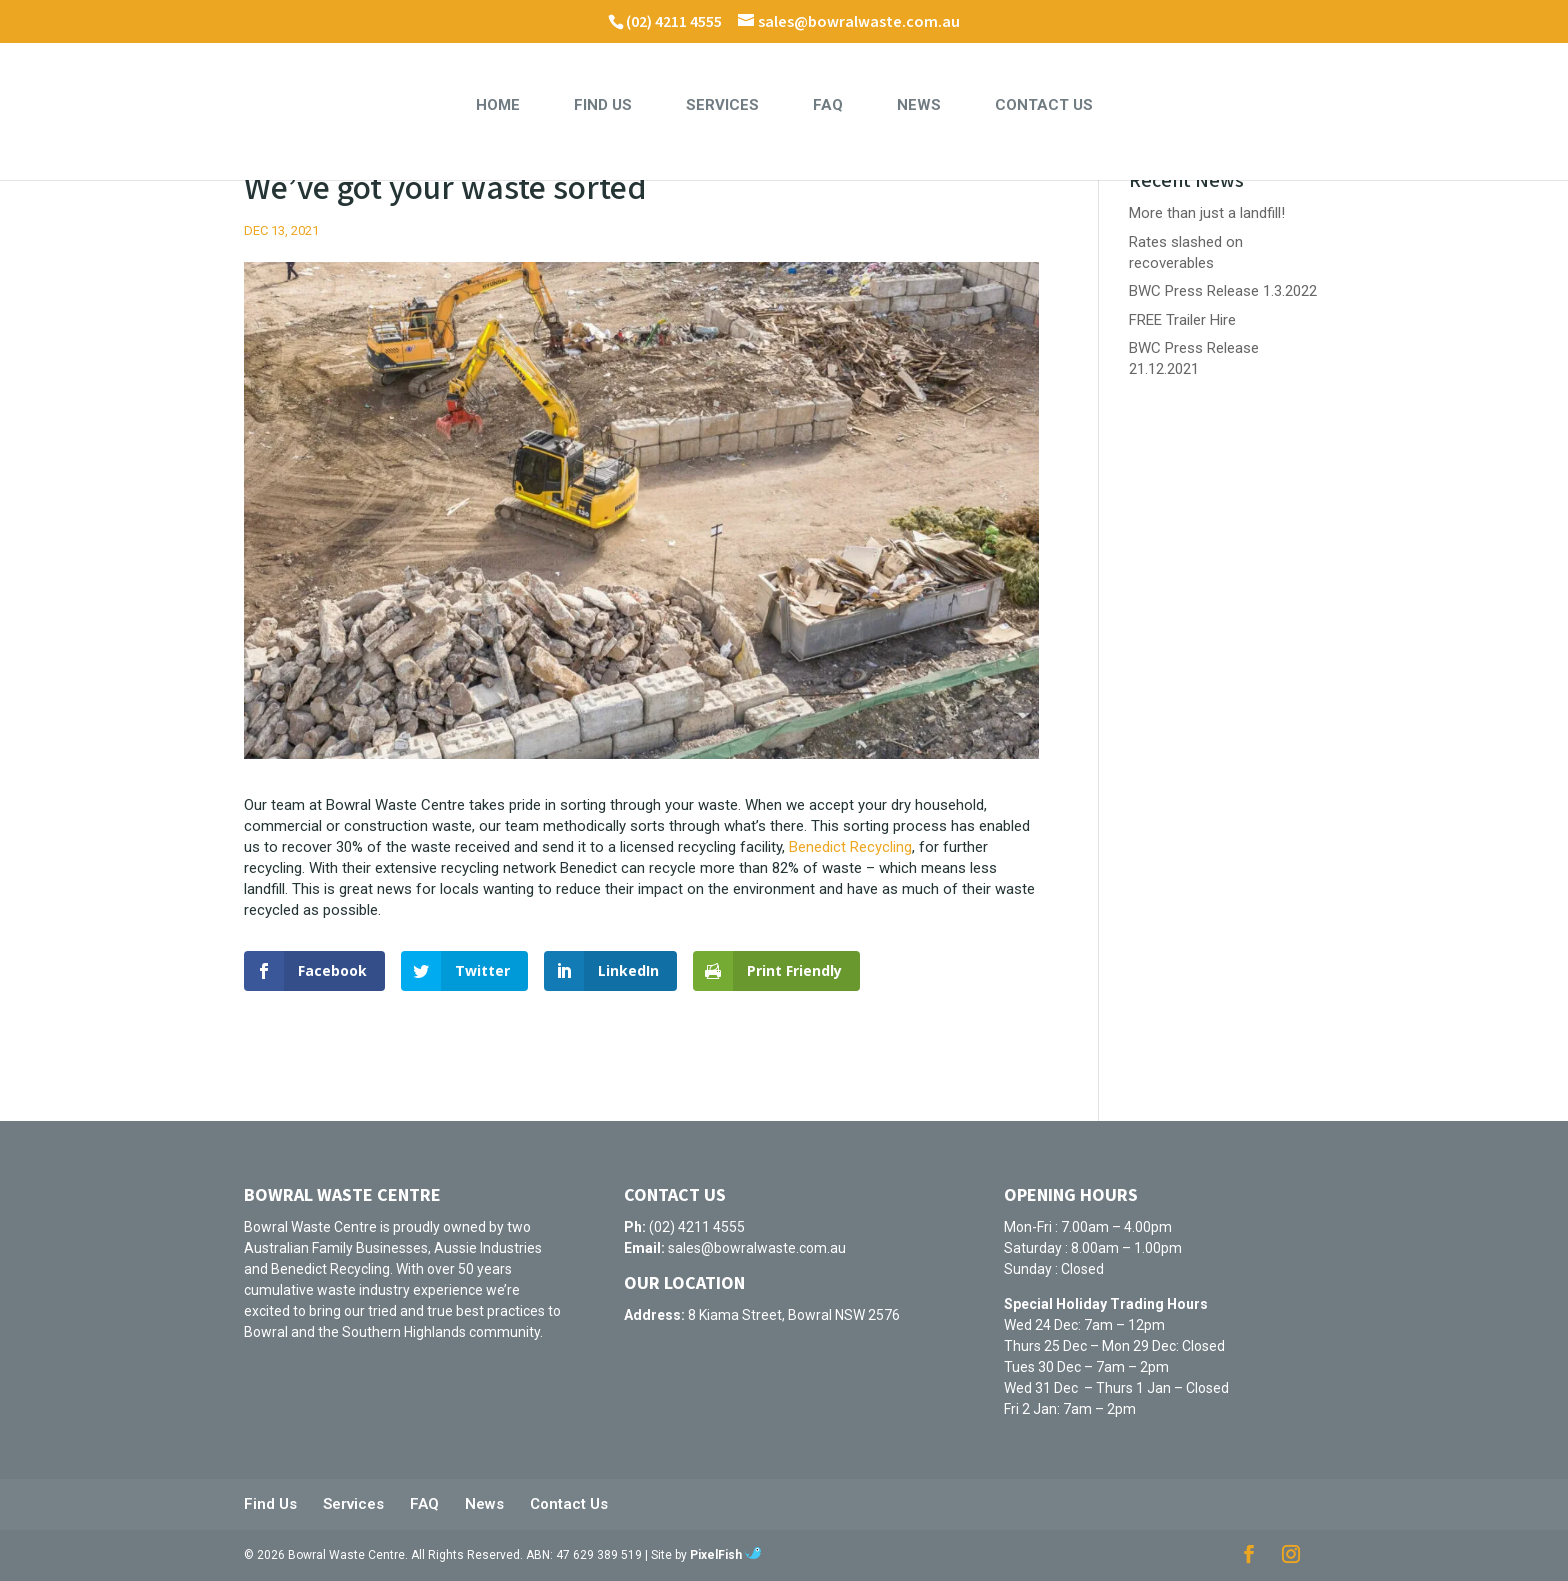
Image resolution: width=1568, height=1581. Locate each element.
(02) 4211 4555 (674, 22)
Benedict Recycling (850, 847)
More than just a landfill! (1207, 213)
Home (498, 106)
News (919, 106)
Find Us (603, 106)
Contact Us (1044, 106)
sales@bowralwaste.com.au (757, 1248)
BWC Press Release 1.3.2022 (1223, 291)
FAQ (828, 106)
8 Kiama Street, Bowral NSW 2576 (794, 1315)
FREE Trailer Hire (1182, 320)
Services (722, 106)
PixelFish (725, 1555)
